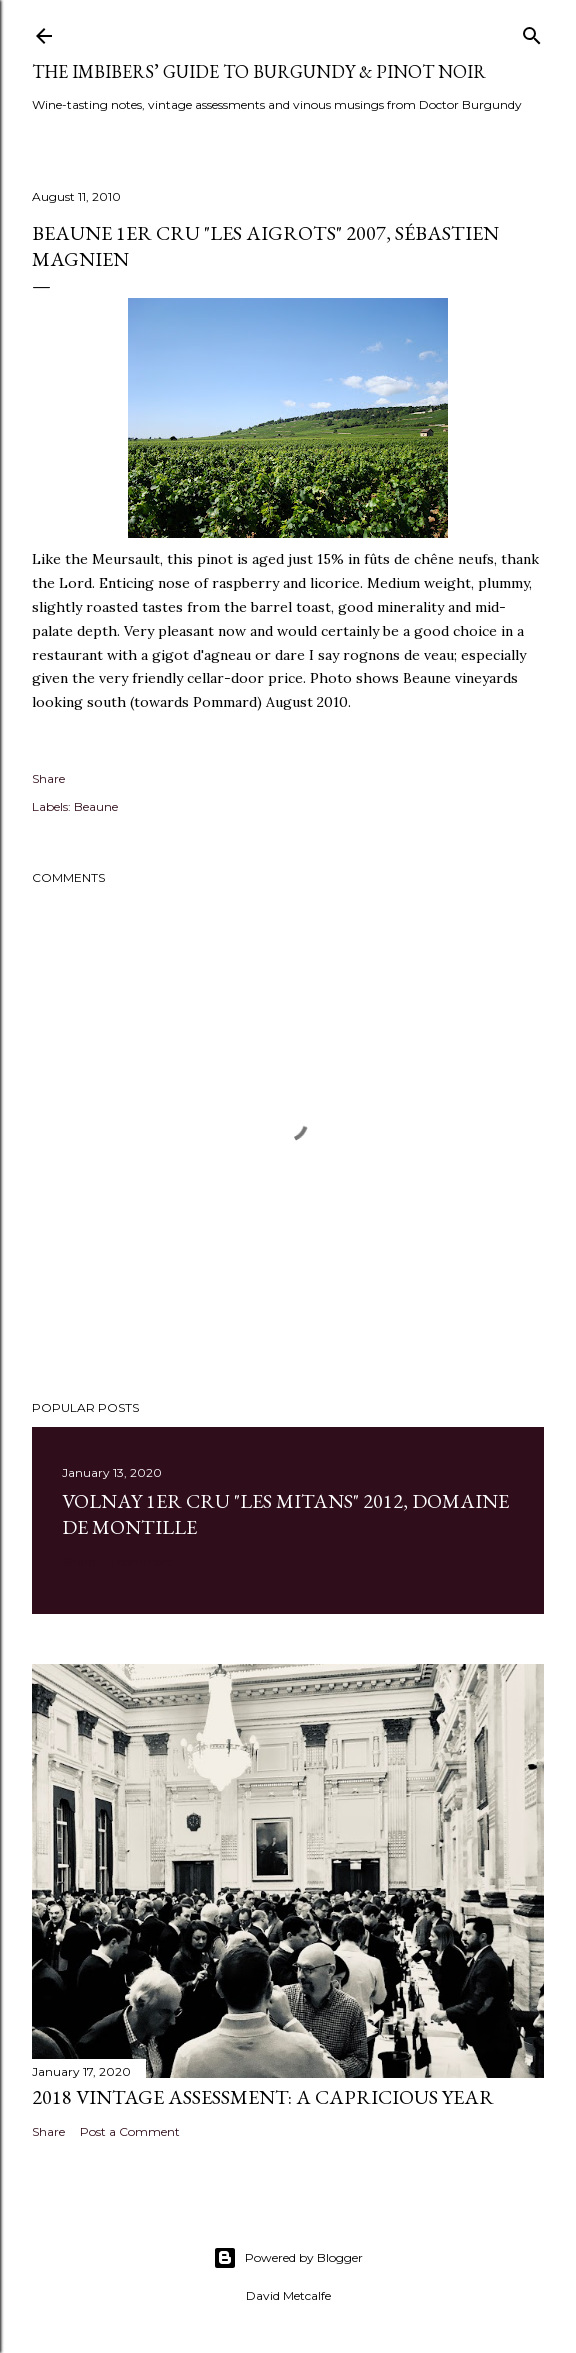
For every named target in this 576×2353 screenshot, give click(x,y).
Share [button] (48, 778)
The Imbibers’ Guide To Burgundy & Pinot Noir (259, 71)
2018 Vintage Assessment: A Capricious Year (263, 2097)
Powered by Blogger (288, 2258)
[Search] (532, 31)
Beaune (96, 806)
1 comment (142, 1561)
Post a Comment (130, 2131)
